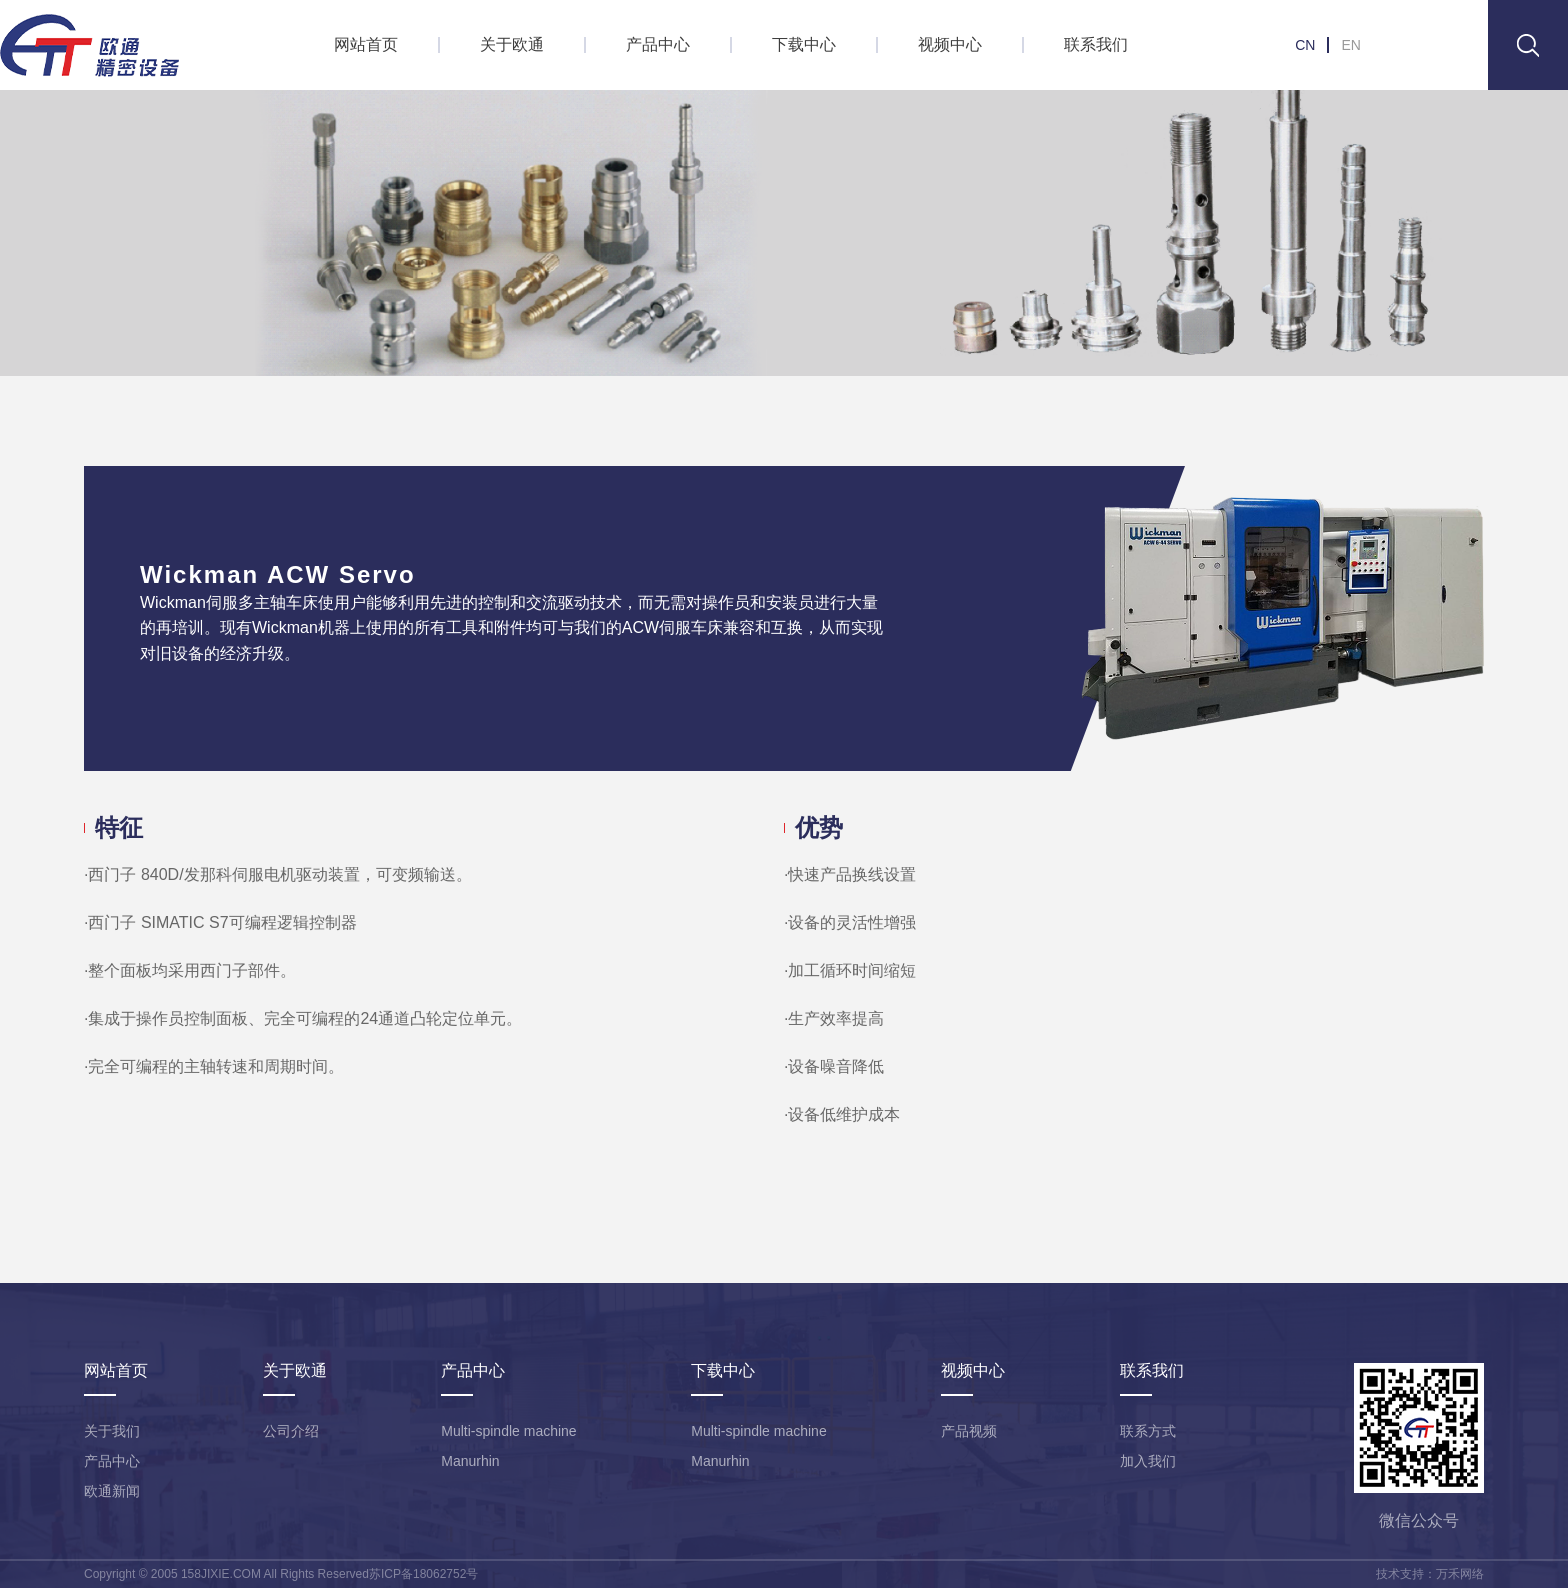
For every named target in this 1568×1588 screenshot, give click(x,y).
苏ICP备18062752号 (423, 1574)
